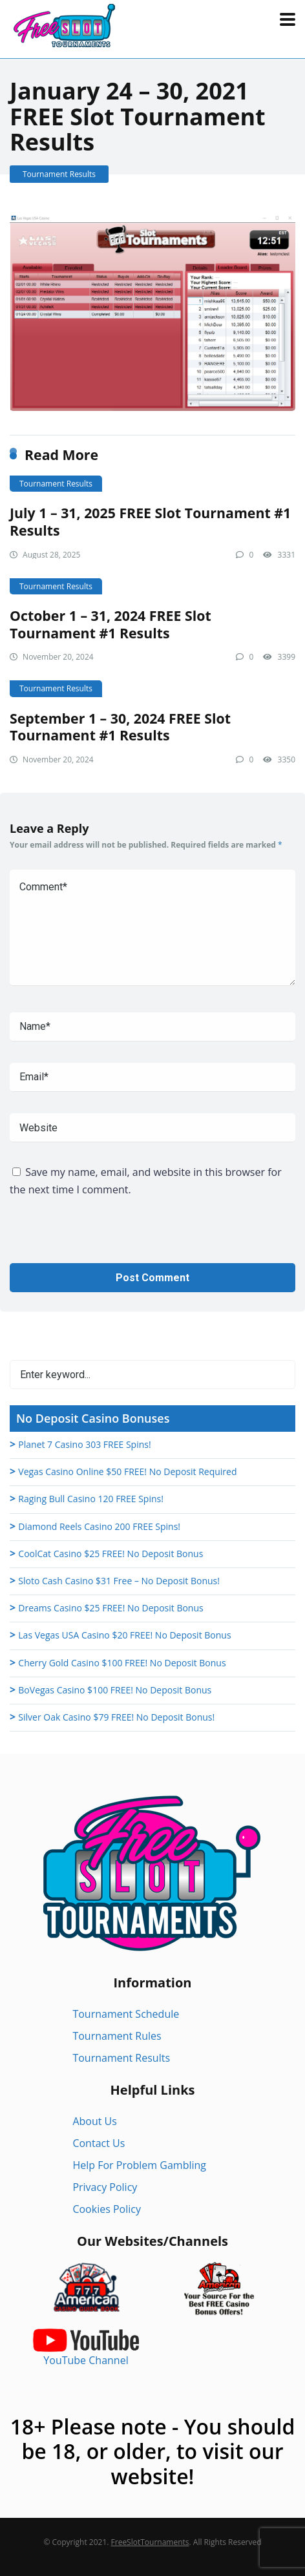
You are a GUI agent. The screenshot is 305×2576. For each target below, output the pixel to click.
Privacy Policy (104, 2187)
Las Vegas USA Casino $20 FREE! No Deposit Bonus (124, 1635)
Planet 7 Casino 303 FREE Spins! (84, 1444)
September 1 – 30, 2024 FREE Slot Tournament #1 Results (120, 727)
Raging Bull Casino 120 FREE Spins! (90, 1498)
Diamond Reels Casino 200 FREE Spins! (99, 1526)
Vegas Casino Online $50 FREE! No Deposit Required (127, 1471)
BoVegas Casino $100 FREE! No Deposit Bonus (114, 1690)
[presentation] (108, 1238)
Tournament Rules (116, 2036)
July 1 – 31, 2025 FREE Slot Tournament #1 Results (150, 521)
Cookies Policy (106, 2209)
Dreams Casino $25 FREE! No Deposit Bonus (110, 1608)
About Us (94, 2121)
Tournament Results (59, 174)
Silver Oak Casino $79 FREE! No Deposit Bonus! (116, 1717)
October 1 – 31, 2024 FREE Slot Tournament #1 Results (110, 624)
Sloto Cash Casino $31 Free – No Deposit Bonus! (119, 1581)
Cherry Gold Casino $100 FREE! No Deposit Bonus (122, 1663)
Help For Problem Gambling (139, 2165)
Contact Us (98, 2143)
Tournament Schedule (125, 2014)
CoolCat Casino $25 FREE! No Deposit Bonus (110, 1553)
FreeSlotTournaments (150, 2542)
